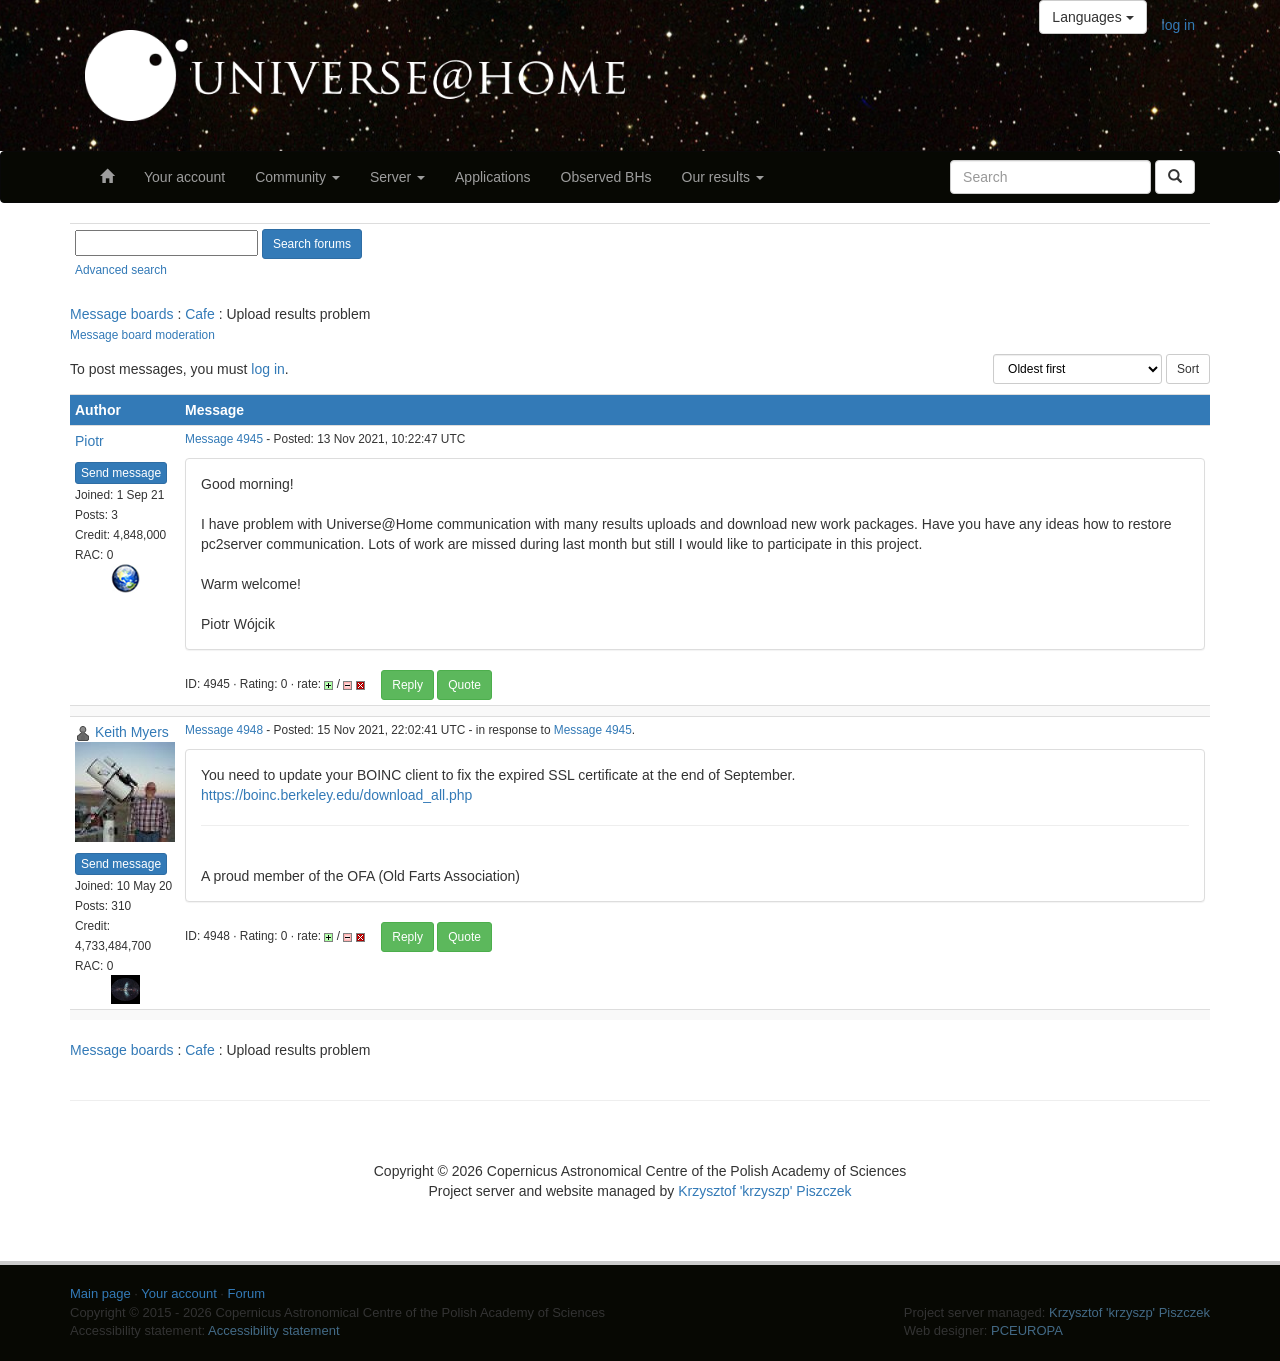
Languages (1092, 17)
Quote (464, 685)
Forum (247, 1293)
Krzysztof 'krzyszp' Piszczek (764, 1191)
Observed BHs (606, 177)
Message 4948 (224, 730)
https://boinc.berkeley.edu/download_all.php (336, 795)
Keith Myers (132, 732)
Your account (184, 177)
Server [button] (397, 177)
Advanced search (121, 270)
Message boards (122, 314)
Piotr (89, 441)
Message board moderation (142, 335)
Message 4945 (224, 439)
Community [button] (297, 177)
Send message (121, 473)
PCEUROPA (1027, 1330)
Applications (493, 177)
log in (1178, 25)
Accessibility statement (274, 1330)
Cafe (200, 314)
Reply (407, 685)
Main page (100, 1293)
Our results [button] (723, 177)
